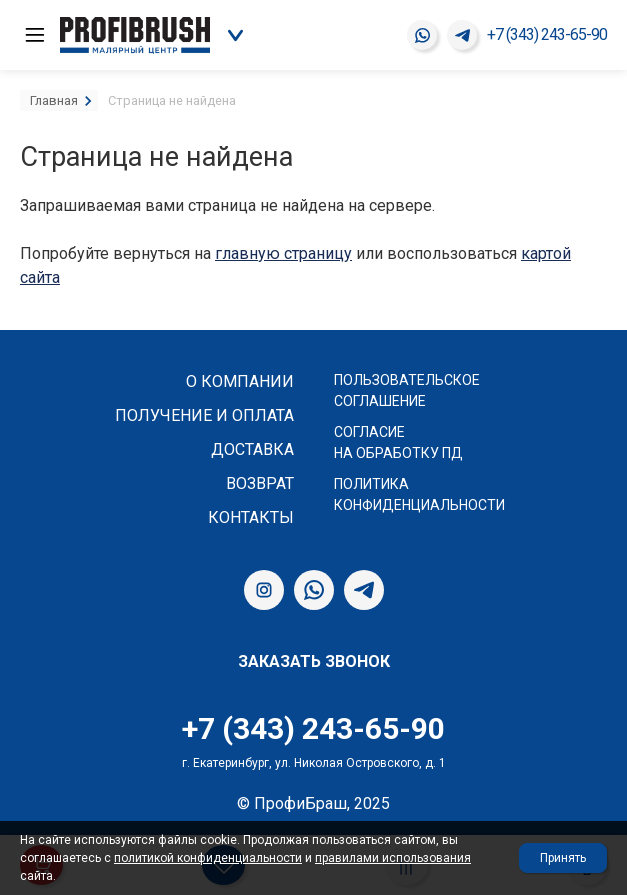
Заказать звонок (314, 661)
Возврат (260, 483)
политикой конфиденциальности (208, 858)
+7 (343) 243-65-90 (547, 34)
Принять (563, 858)
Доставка (252, 449)
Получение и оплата (204, 415)
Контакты (251, 517)
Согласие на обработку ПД (398, 442)
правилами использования (393, 858)
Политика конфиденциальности (419, 494)
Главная (54, 100)
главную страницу (283, 253)
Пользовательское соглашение (407, 390)
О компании (240, 381)
